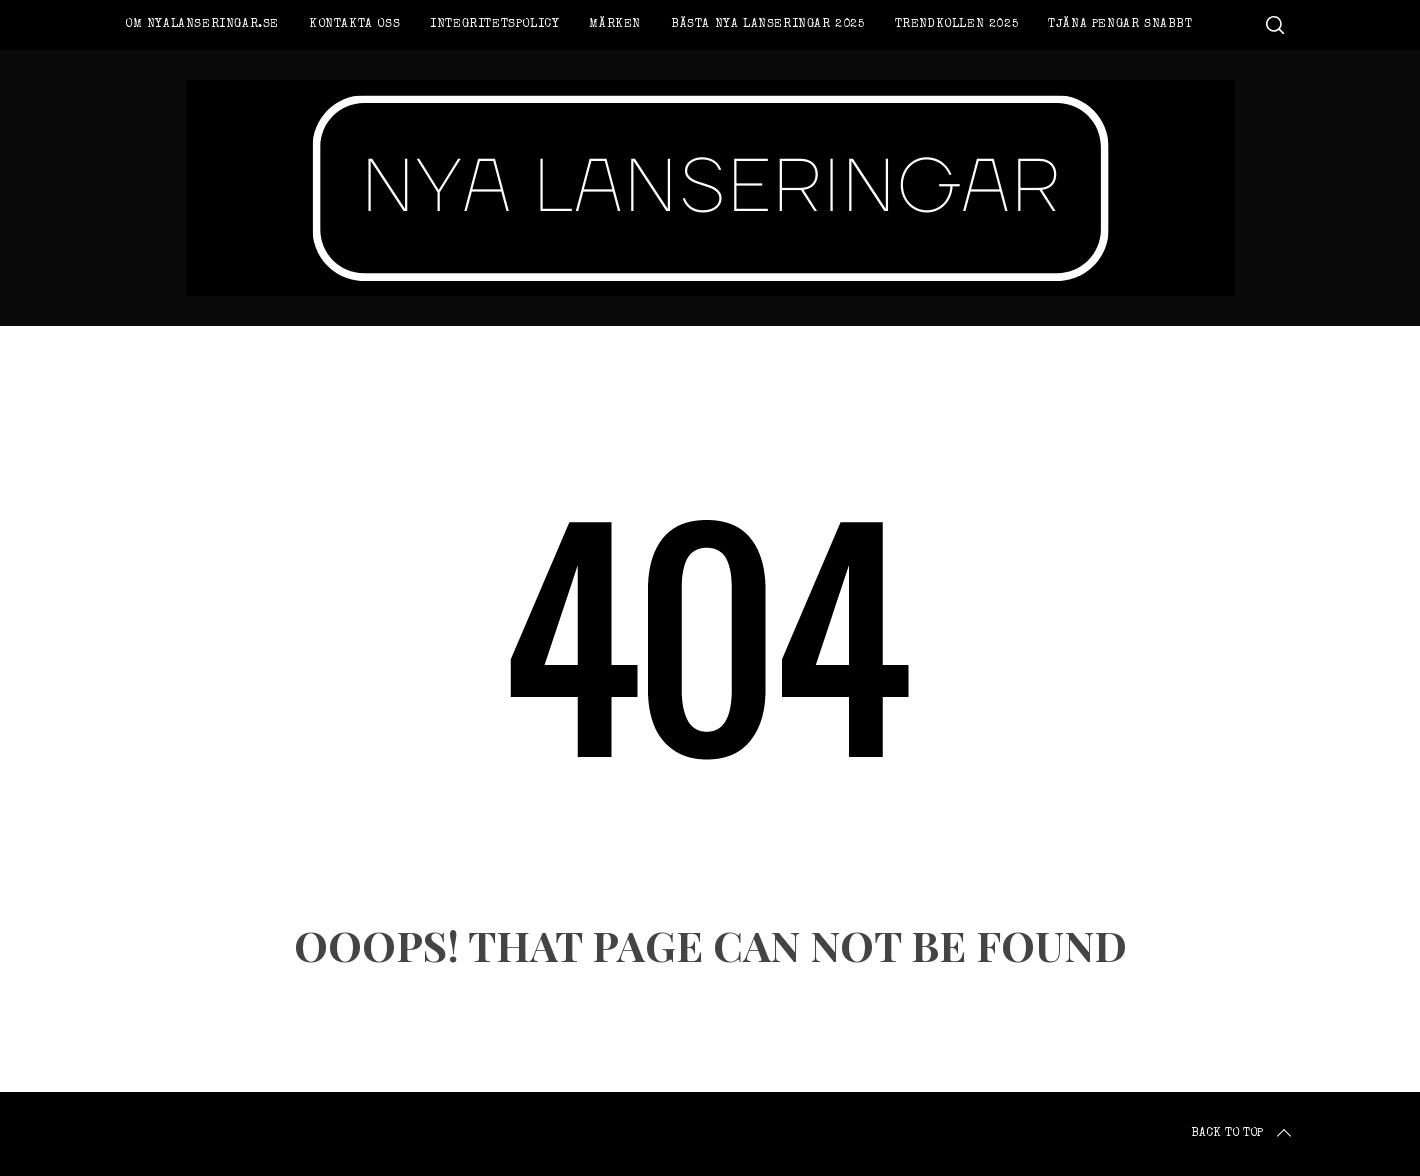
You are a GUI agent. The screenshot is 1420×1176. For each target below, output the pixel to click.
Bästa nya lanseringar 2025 (768, 25)
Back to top (1243, 1134)
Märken (615, 25)
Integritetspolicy (494, 25)
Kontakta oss (354, 25)
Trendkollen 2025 (957, 25)
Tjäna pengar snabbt (1120, 25)
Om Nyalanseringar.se (202, 25)
